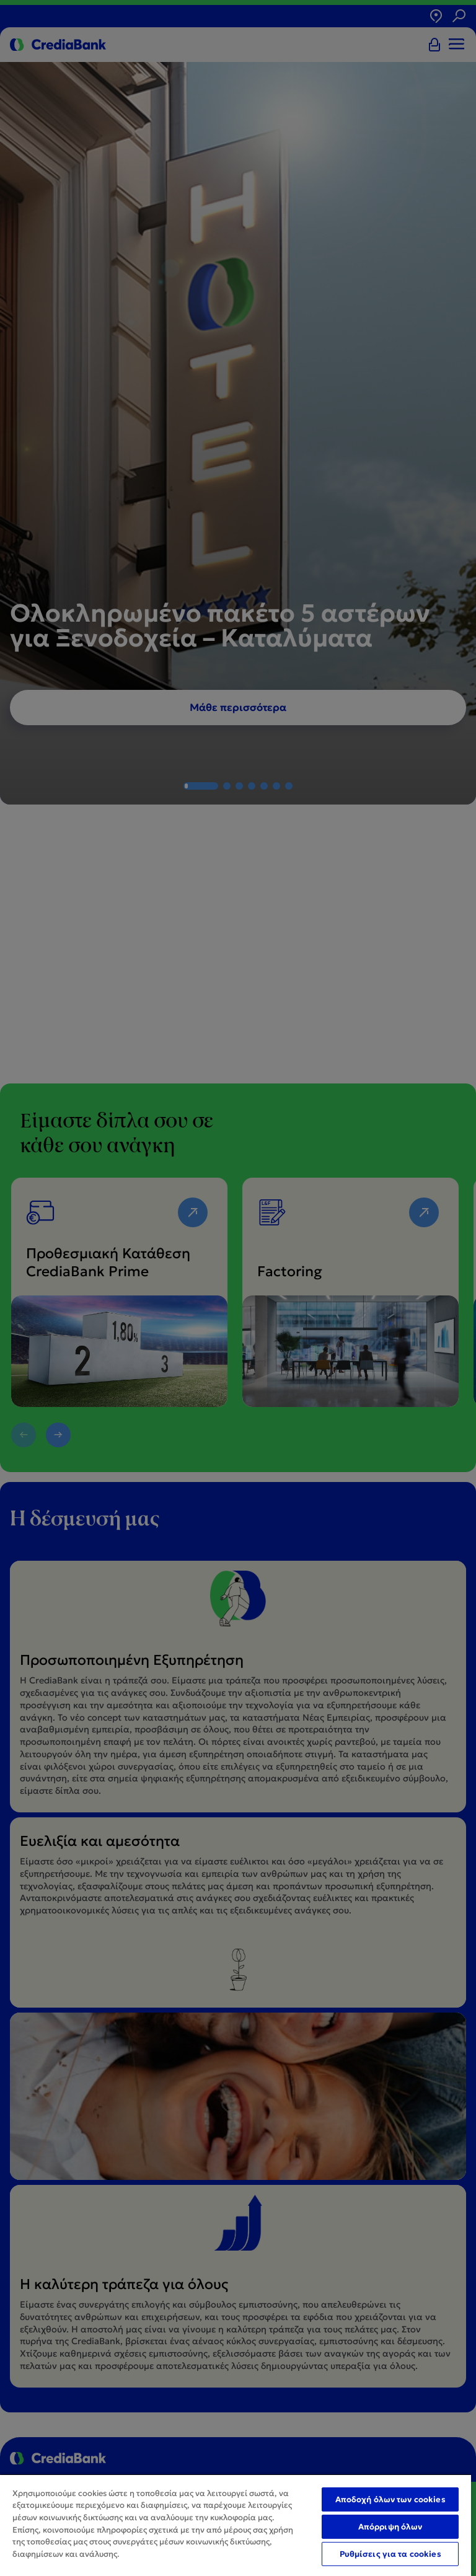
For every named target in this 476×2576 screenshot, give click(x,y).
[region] (235, 2525)
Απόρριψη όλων (390, 2526)
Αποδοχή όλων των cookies (390, 2499)
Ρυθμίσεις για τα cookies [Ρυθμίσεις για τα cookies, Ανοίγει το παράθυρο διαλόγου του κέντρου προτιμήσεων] (390, 2554)
